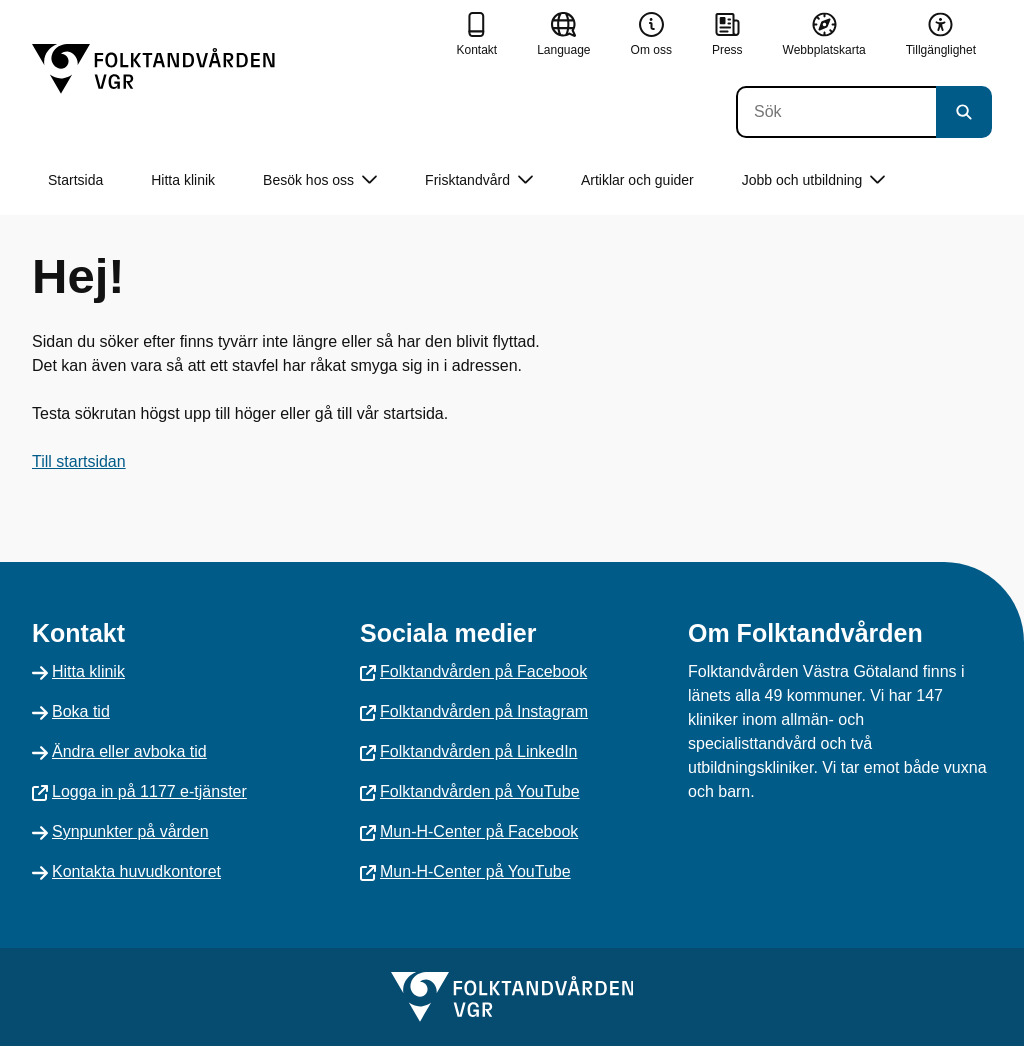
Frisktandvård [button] (479, 180)
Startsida (75, 180)
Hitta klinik (183, 180)
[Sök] (836, 112)
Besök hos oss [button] (320, 180)
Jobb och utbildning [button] (814, 180)
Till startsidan (79, 461)
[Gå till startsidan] (153, 69)
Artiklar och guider (637, 180)
